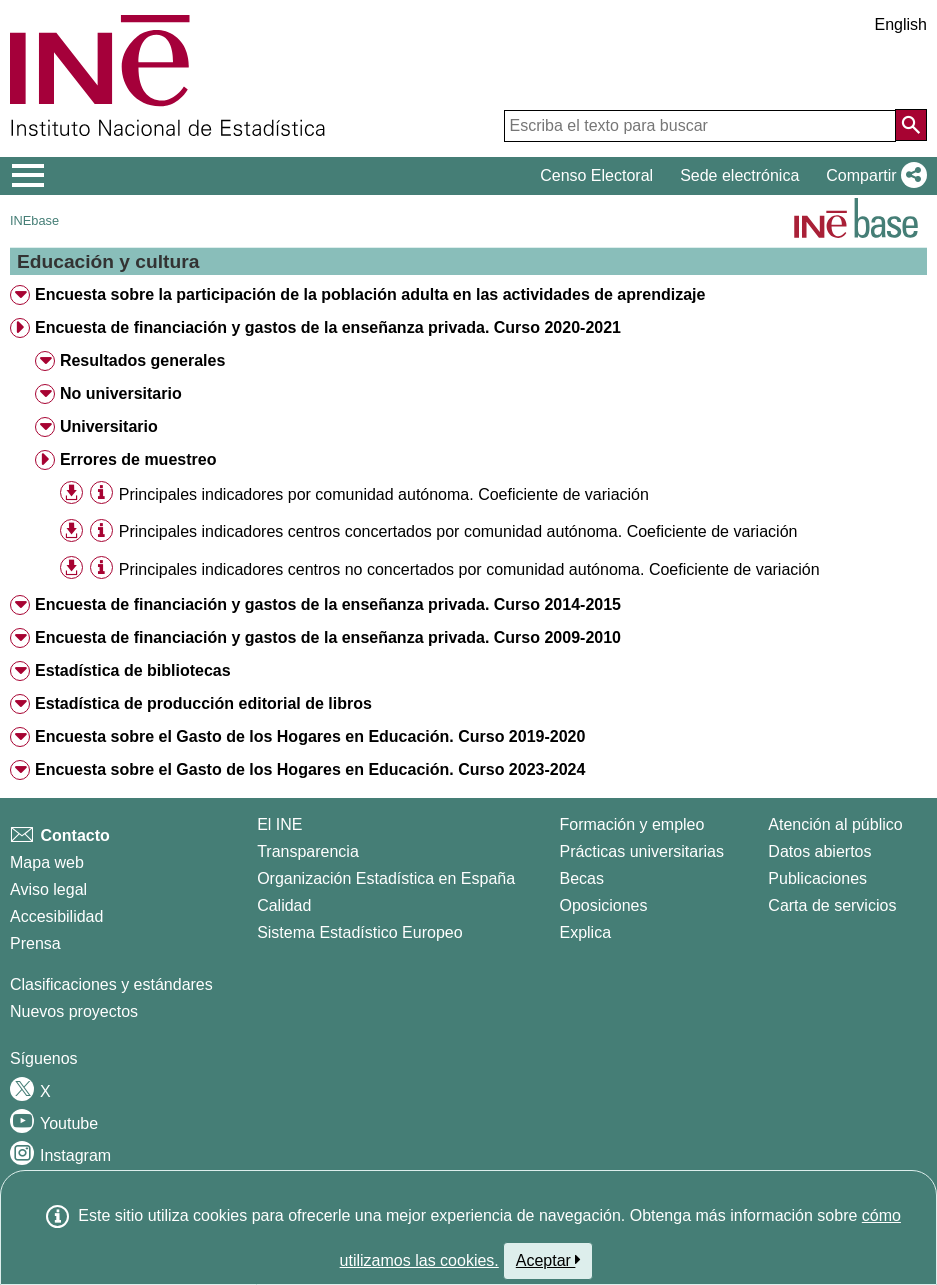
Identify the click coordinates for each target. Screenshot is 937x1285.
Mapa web (47, 862)
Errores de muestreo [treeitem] (138, 459)
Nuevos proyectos (74, 1011)
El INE (279, 824)
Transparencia (308, 851)
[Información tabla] (101, 493)
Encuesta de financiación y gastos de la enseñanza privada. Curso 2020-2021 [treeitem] (328, 327)
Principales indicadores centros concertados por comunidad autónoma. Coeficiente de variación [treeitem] (458, 531)
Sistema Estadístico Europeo (359, 932)
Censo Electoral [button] (596, 175)
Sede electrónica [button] (739, 175)
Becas (581, 878)
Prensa (35, 943)
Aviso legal (48, 889)
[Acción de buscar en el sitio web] (911, 125)
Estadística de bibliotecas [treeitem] (133, 670)
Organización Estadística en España (386, 878)
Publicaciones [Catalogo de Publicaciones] (817, 878)
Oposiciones (603, 905)
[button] (872, 176)
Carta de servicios (832, 905)
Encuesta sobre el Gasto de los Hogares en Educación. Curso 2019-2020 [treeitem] (310, 736)
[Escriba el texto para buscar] (700, 126)
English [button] (901, 24)
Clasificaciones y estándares (111, 984)
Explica (585, 932)
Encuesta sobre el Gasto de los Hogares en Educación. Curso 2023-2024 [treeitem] (310, 769)
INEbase (34, 220)
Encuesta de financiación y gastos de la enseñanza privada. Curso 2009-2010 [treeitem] (328, 637)
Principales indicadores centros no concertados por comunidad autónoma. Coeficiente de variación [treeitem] (469, 569)
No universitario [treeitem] (121, 393)
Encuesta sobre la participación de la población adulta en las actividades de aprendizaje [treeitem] (370, 294)
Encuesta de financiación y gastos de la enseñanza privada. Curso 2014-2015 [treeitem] (328, 604)
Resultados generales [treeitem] (142, 360)
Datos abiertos (819, 851)
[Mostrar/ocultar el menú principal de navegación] (28, 176)
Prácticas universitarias (641, 851)
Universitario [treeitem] (109, 426)
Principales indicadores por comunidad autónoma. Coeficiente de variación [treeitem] (384, 494)
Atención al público (835, 824)
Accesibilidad (56, 916)
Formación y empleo (631, 824)
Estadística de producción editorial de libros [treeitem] (203, 703)
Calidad (284, 905)
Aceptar (548, 1260)
